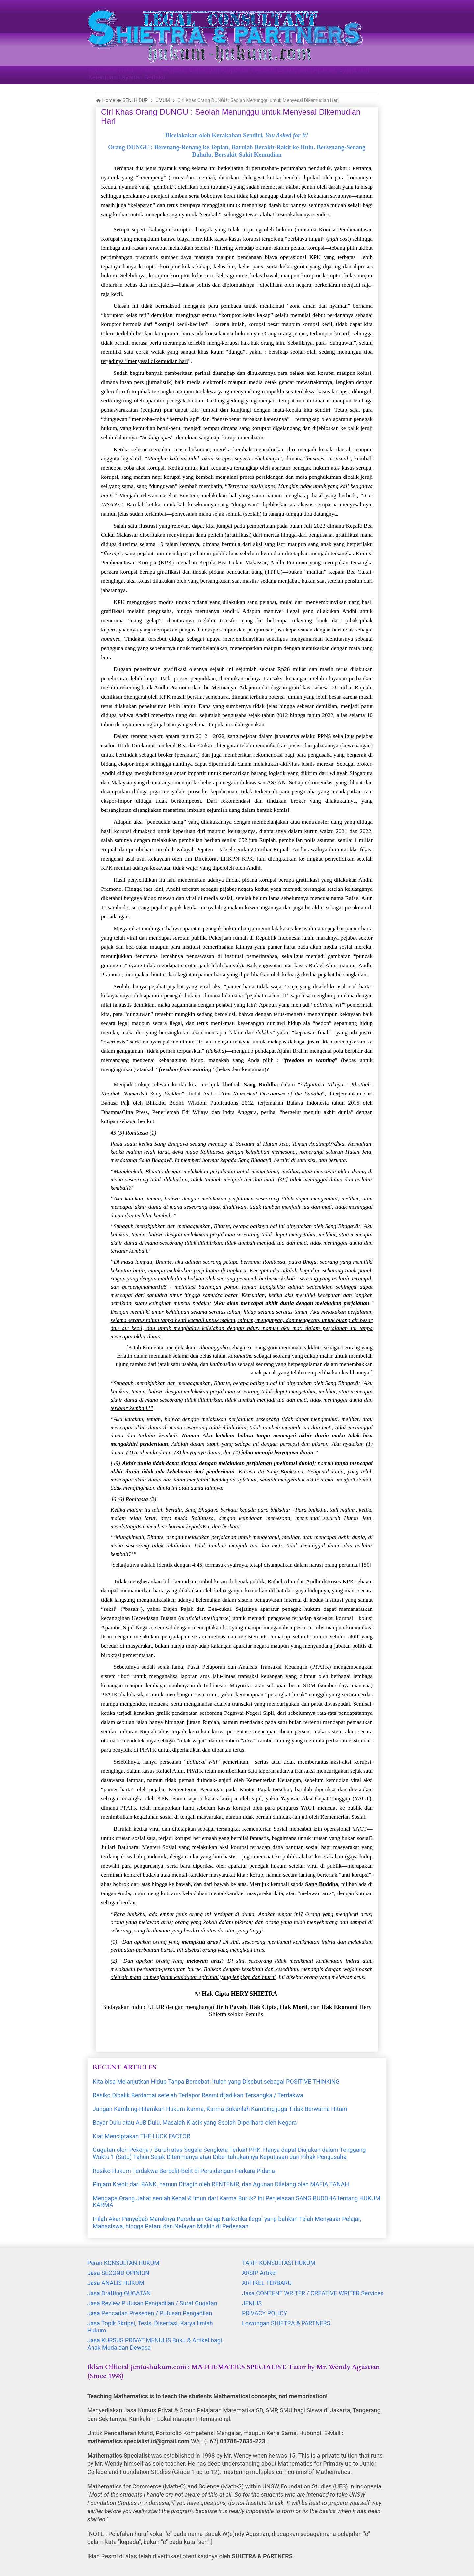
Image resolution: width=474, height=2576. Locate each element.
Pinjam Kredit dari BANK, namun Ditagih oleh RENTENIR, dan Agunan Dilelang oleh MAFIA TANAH (221, 2184)
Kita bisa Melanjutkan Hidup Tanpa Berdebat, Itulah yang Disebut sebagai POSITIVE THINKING (216, 2081)
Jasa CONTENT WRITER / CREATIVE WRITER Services (312, 2293)
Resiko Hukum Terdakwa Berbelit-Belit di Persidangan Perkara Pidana (184, 2170)
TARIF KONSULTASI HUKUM (278, 2262)
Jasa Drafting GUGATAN (119, 2293)
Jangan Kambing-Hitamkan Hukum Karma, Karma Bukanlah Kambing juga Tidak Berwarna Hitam (220, 2108)
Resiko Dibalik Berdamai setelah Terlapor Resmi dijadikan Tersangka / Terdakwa (198, 2095)
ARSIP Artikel (259, 2272)
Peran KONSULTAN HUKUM (123, 2262)
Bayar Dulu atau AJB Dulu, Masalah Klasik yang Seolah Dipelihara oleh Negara (195, 2122)
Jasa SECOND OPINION (118, 2272)
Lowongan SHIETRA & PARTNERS (286, 2323)
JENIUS (252, 2303)
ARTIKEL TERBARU (267, 2283)
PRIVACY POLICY (264, 2313)
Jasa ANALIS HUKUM (115, 2283)
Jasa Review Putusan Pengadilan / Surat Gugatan (152, 2303)
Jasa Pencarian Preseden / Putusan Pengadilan (149, 2313)
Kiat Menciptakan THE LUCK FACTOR (141, 2136)
